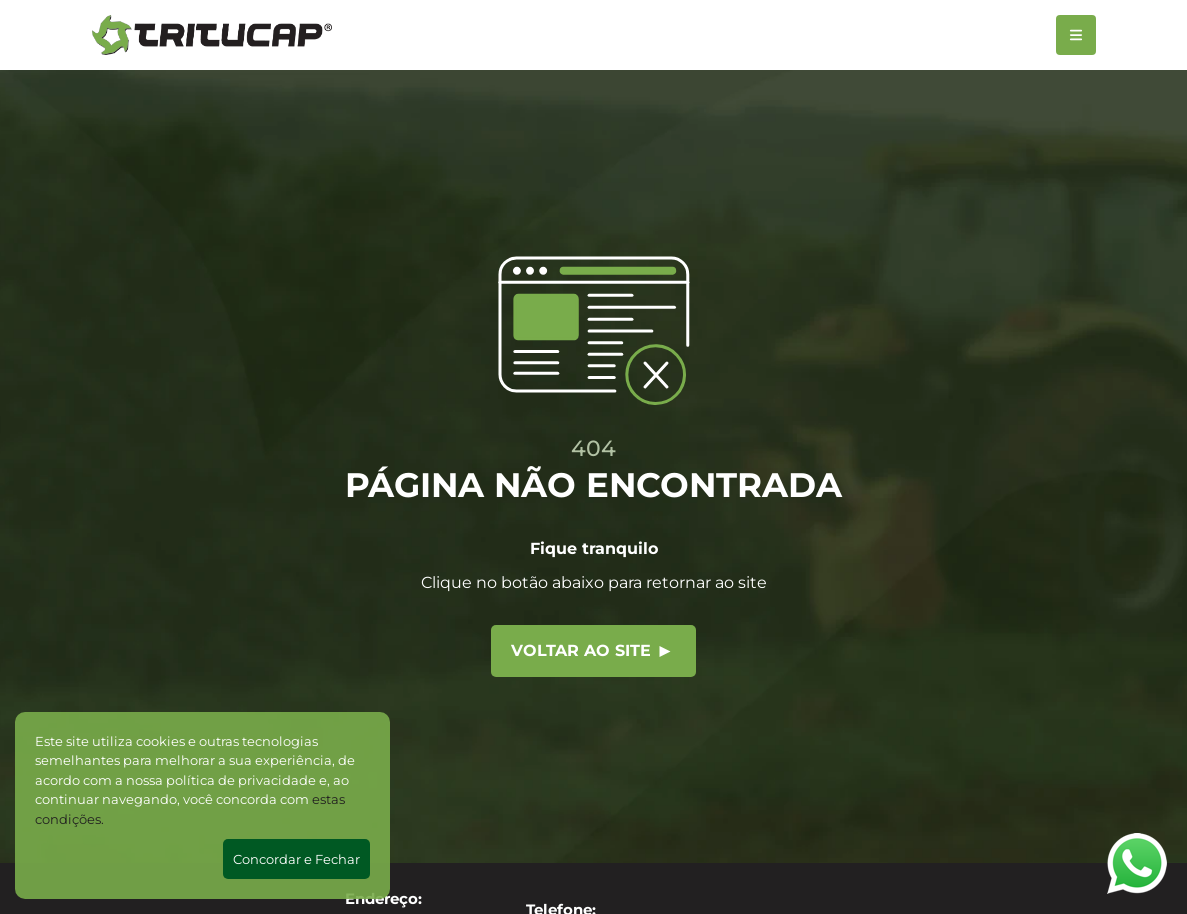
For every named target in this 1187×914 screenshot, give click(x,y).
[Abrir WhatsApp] (1137, 863)
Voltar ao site (591, 650)
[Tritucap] (212, 35)
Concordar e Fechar (296, 859)
